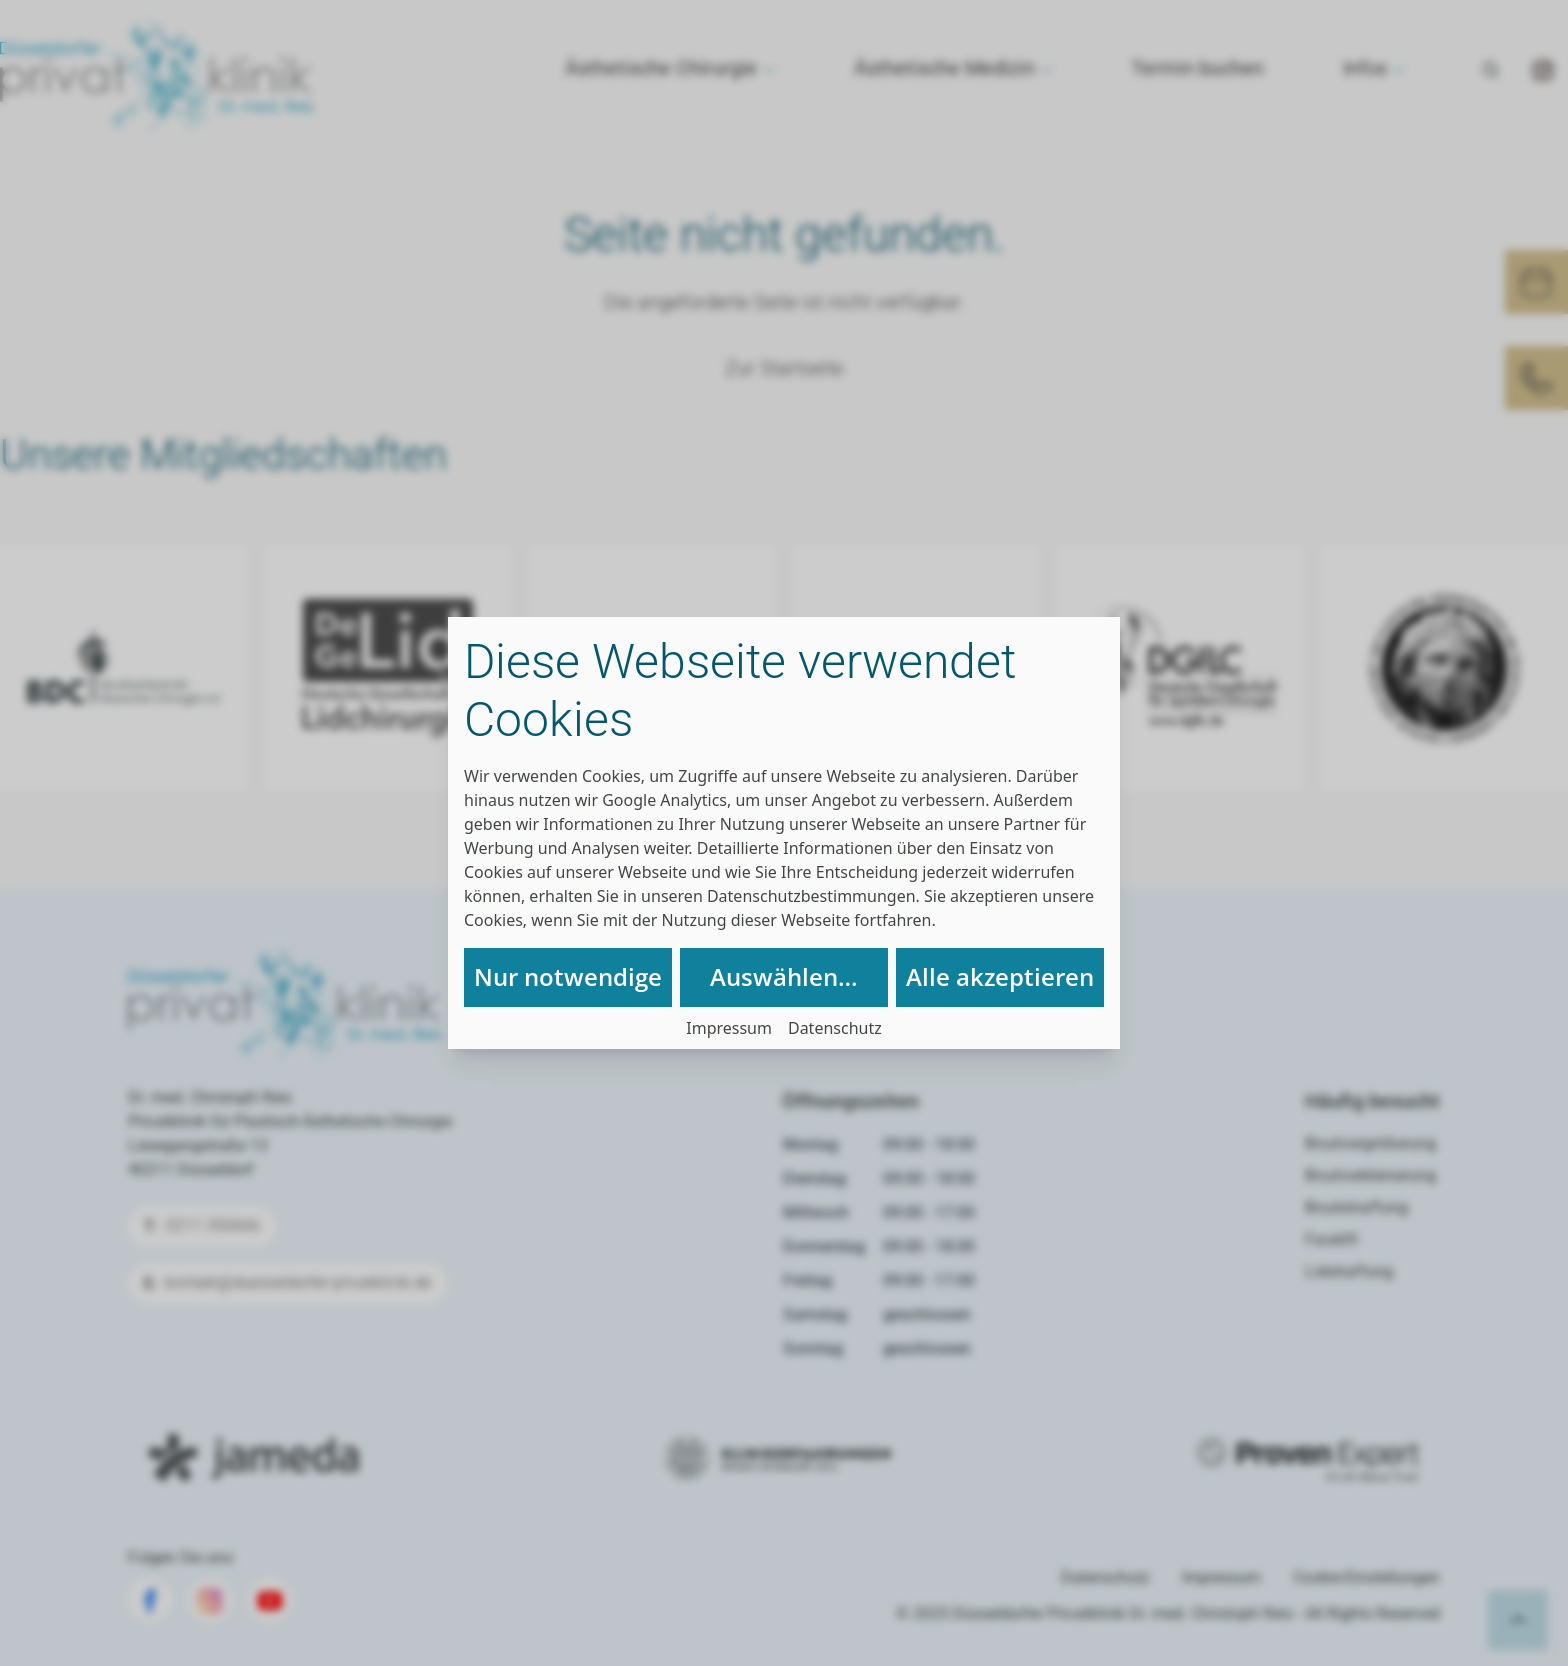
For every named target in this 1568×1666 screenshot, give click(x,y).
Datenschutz (835, 1028)
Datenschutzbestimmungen (811, 896)
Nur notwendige (568, 976)
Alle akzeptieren (1000, 976)
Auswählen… (784, 976)
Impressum (729, 1028)
